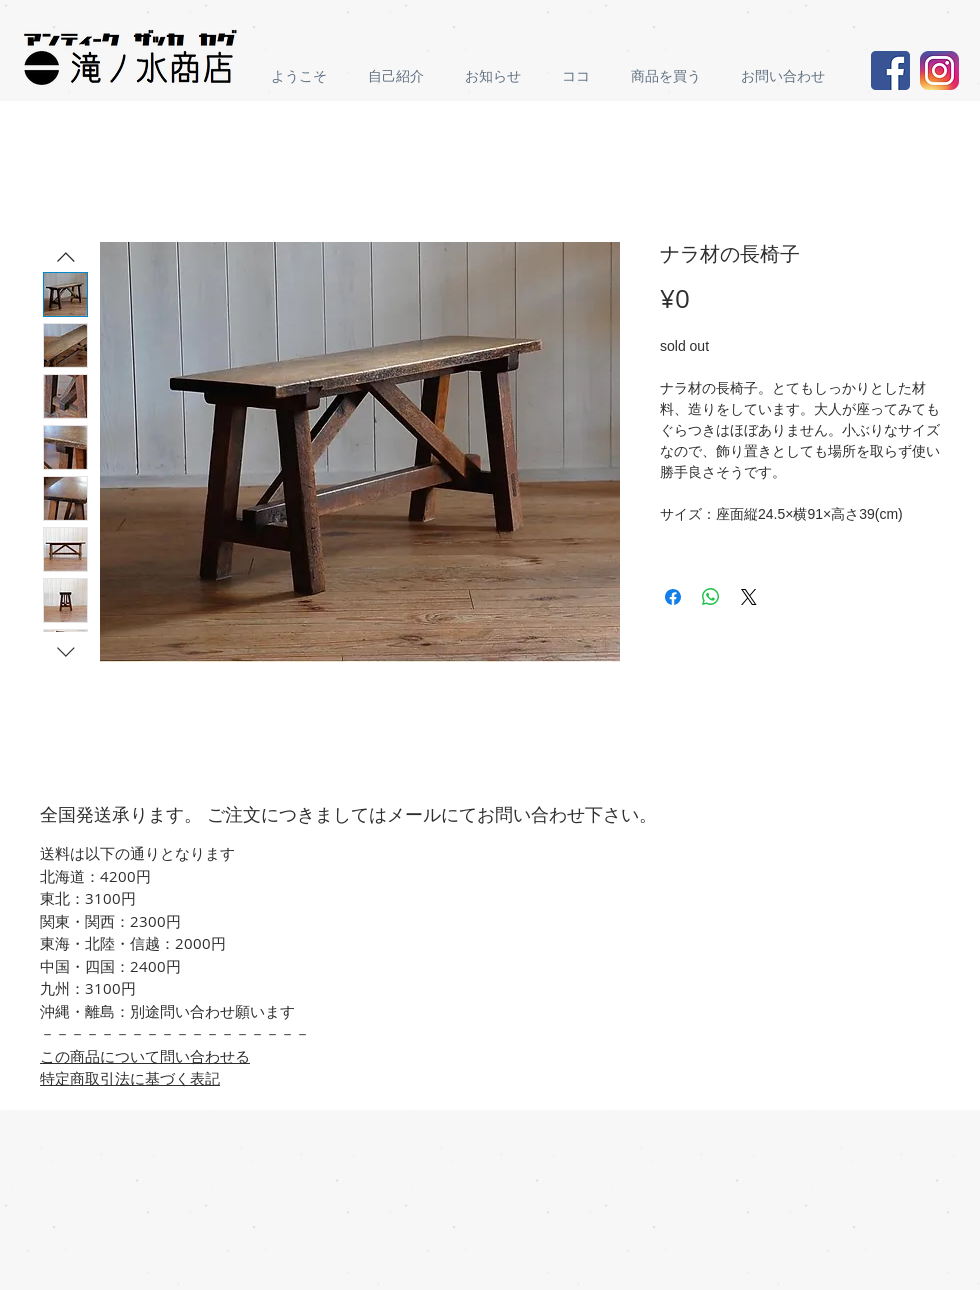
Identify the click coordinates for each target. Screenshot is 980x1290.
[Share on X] (749, 597)
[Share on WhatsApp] (711, 597)
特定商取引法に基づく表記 (130, 1078)
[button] (671, 76)
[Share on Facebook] (673, 597)
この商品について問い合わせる (145, 1056)
